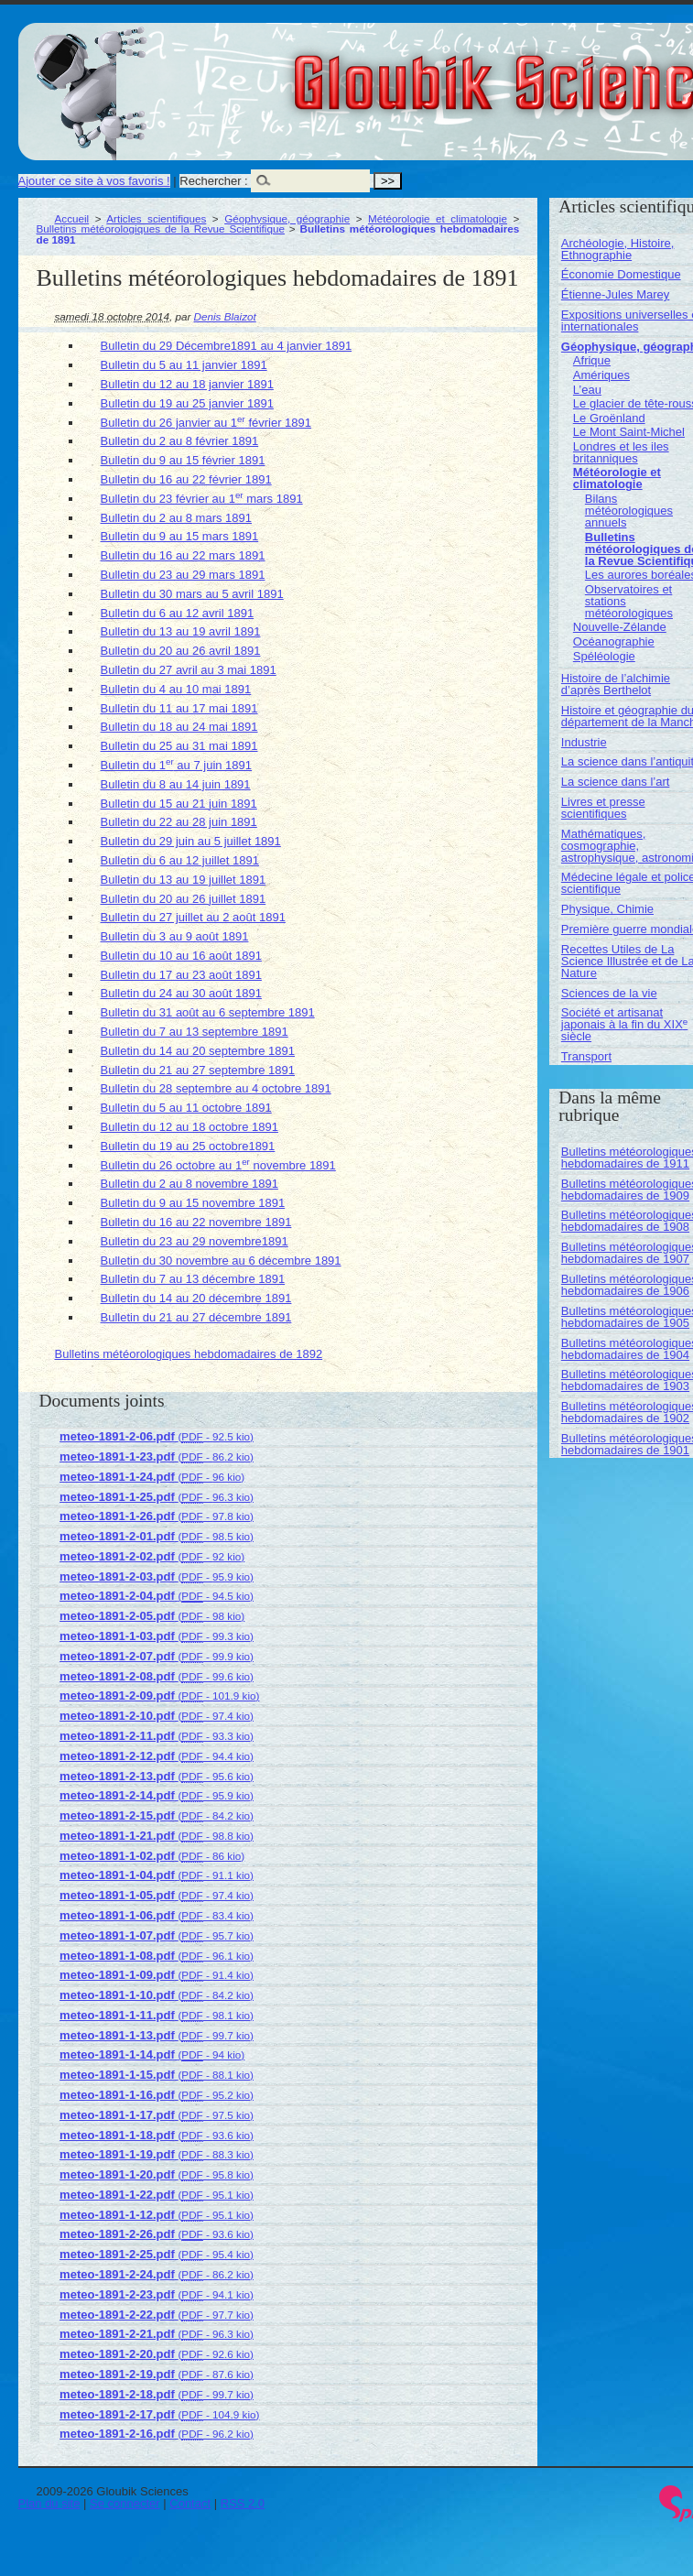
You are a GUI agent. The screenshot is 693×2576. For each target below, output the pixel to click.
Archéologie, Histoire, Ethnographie (618, 249)
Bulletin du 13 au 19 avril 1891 (181, 631)
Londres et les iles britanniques (621, 452)
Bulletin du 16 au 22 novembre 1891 (196, 1222)
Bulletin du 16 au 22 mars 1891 (183, 555)
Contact (190, 2503)
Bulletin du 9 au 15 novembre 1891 (193, 1203)
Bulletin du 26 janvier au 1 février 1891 (206, 422)
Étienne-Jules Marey (615, 294)
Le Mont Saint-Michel (629, 432)
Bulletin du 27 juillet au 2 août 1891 (193, 917)
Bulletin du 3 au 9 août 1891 (175, 936)
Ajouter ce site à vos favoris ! (94, 181)
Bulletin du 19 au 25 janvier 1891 (187, 403)
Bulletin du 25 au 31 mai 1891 (179, 746)
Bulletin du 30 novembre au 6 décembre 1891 (221, 1260)
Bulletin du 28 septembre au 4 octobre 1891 (216, 1088)
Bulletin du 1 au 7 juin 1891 (177, 765)
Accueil (72, 218)
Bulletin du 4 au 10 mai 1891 (176, 689)
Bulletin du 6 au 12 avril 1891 (177, 613)
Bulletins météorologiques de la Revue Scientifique (161, 228)
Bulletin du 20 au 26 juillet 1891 (183, 899)
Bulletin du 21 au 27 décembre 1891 (196, 1317)
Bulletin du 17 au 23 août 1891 (181, 975)
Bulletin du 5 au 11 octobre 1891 (186, 1107)
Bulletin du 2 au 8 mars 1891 (177, 518)
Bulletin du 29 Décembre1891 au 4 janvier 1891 (226, 346)
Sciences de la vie (609, 993)
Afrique (592, 360)
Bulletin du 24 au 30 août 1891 (181, 993)
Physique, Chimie (607, 909)
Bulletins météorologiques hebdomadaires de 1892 (189, 1354)
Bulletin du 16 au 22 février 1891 (186, 479)
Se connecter (125, 2503)
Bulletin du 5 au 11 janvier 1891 (184, 365)
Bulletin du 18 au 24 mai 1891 (179, 727)
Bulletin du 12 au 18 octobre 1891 (189, 1127)
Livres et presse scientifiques (603, 808)
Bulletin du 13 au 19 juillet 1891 (183, 879)
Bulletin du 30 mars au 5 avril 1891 (192, 594)
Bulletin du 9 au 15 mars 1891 (180, 536)
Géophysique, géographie (287, 218)
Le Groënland (609, 418)
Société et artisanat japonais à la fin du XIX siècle (624, 1024)
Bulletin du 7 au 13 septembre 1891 (194, 1031)
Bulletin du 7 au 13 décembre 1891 (193, 1279)
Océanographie (614, 641)
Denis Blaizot (225, 316)
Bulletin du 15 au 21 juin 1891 (179, 803)
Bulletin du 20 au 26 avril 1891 (181, 651)
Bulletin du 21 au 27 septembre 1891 (198, 1070)
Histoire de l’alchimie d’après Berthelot (615, 684)
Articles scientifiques (156, 218)
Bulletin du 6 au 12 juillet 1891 (180, 860)
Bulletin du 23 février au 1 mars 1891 (202, 498)
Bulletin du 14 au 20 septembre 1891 (198, 1051)
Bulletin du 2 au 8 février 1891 (180, 441)
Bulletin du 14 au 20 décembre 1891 (196, 1298)
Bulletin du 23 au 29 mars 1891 (183, 575)
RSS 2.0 (243, 2503)
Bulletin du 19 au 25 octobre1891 (188, 1146)
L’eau (587, 390)
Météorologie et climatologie (437, 218)
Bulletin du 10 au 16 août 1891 (181, 955)
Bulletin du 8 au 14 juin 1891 (176, 784)
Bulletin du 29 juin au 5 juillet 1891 (191, 841)
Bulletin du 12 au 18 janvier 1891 (187, 384)
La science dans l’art (615, 781)
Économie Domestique (621, 274)
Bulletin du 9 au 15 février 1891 (183, 460)
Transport (586, 1056)
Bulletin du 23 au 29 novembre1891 (194, 1241)
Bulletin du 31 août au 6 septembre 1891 (208, 1012)
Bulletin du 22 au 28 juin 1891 (179, 822)
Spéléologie (604, 656)
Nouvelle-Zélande (619, 627)
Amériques (601, 375)
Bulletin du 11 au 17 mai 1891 (179, 708)
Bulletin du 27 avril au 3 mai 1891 (188, 670)
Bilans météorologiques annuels (629, 510)
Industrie (584, 742)
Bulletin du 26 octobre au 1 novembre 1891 (218, 1165)
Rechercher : (213, 181)
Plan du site (49, 2503)
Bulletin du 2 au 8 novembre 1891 (189, 1183)
